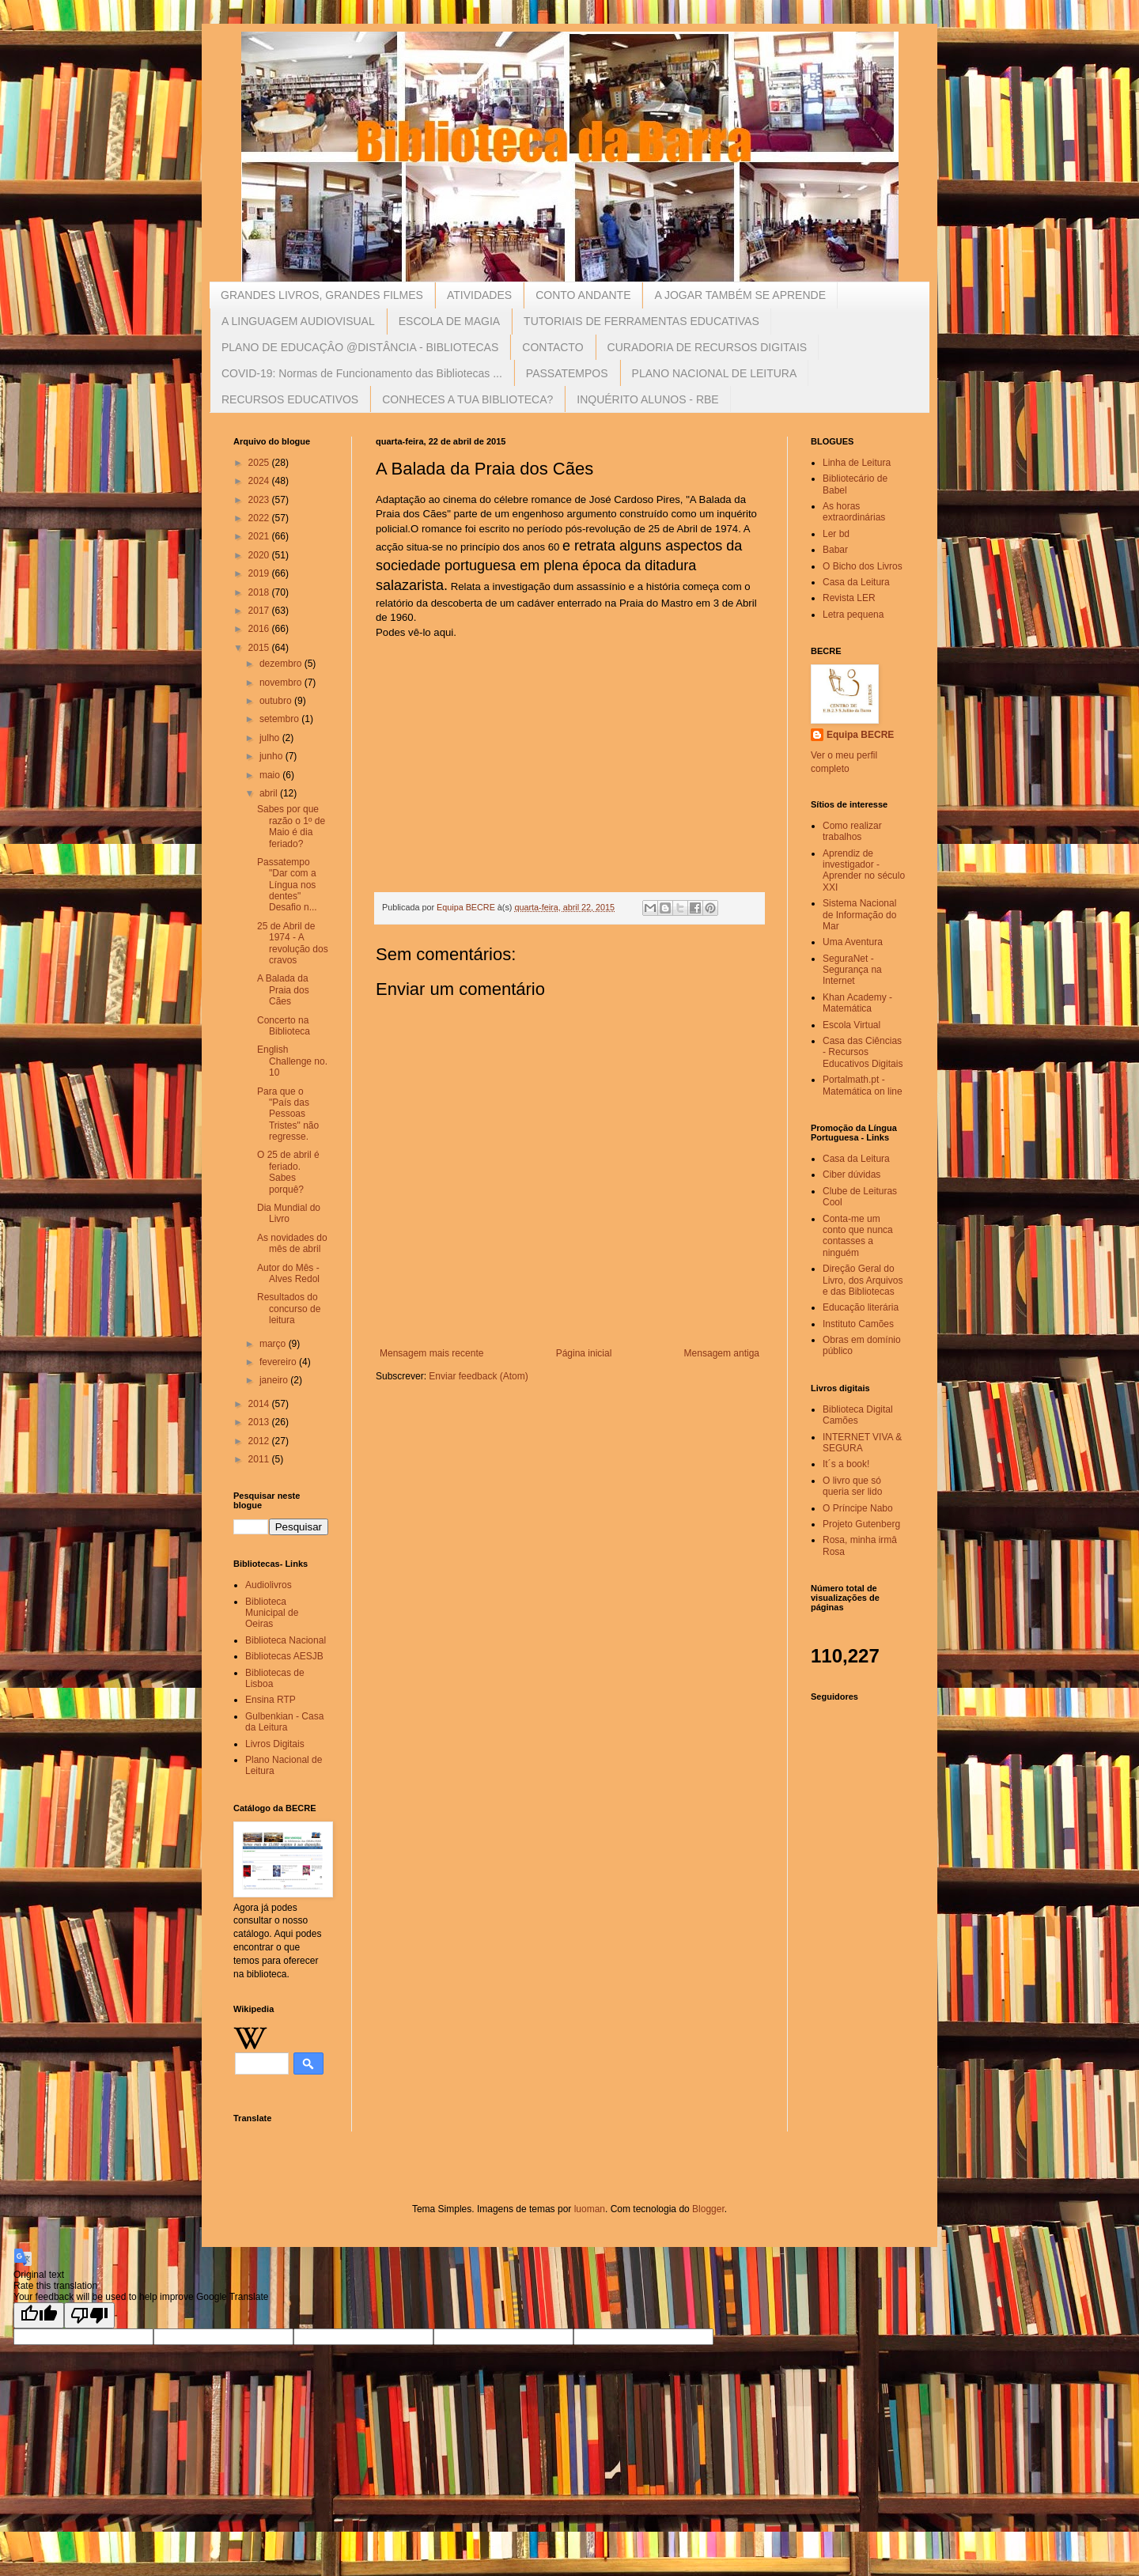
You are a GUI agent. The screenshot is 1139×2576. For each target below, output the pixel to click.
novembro (282, 682)
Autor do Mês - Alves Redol (288, 1273)
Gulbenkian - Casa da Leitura (284, 1722)
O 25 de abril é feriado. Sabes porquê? (288, 1171)
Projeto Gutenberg (861, 1524)
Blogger (708, 2209)
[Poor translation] (89, 2315)
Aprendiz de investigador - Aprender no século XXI (864, 870)
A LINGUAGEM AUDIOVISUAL (298, 321)
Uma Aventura (853, 942)
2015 (260, 647)
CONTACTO (552, 347)
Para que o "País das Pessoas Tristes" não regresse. (288, 1114)
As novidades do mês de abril (292, 1243)
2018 (260, 592)
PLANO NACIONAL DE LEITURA (714, 373)
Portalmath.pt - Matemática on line (862, 1085)
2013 (260, 1422)
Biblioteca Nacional (285, 1640)
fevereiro (279, 1361)
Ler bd (836, 533)
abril (269, 793)
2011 (260, 1459)
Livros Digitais (275, 1743)
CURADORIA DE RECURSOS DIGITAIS (707, 347)
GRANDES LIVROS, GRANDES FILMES (322, 295)
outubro (276, 700)
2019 (260, 573)
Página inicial (584, 1353)
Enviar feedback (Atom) (478, 1376)
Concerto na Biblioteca (283, 1026)
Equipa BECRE (860, 734)
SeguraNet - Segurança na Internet (852, 970)
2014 (260, 1403)
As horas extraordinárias (854, 512)
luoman (589, 2209)
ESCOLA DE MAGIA (449, 321)
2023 (260, 499)
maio (270, 775)
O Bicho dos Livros (862, 566)
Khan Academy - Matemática (857, 1003)
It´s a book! (846, 1464)
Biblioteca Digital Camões (858, 1415)
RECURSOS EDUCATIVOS (289, 399)
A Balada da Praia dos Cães (283, 990)
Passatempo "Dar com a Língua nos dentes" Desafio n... (287, 885)
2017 (260, 610)
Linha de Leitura (857, 462)
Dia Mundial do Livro (288, 1213)
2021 (260, 536)
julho (270, 737)
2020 (260, 555)
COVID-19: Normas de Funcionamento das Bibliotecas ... (361, 373)
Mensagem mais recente (431, 1353)
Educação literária (861, 1307)
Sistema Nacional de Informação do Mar (859, 915)
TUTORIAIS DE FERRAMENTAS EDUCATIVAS (641, 321)
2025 (260, 462)
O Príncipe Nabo (858, 1508)
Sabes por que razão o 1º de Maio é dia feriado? (291, 826)
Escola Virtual (851, 1025)
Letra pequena (853, 614)
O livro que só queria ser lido (852, 1486)
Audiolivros (268, 1585)
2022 (260, 518)
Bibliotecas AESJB (284, 1656)
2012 (260, 1441)
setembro (280, 718)
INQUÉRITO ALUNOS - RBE (647, 399)
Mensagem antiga (721, 1353)
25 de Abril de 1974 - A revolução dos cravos (292, 943)
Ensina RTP (270, 1699)
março (274, 1343)
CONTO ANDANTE (582, 295)
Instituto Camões (858, 1324)
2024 (260, 480)
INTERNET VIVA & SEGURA (862, 1443)
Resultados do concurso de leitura (288, 1309)
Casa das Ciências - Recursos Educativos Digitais (862, 1052)
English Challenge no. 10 (292, 1061)
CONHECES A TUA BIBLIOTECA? (467, 399)
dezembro (282, 663)
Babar (835, 549)
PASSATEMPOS (567, 373)
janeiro (274, 1380)
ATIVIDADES (479, 295)
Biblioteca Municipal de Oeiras (271, 1613)
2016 (260, 628)
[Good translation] (38, 2315)
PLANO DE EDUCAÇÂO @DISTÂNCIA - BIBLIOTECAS (359, 347)
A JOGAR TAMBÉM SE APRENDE (740, 295)
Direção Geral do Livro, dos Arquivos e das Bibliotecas (862, 1280)
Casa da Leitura (856, 582)
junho (272, 756)
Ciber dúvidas (851, 1174)
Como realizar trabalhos (852, 831)
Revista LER (849, 597)
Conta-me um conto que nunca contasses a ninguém (858, 1235)
